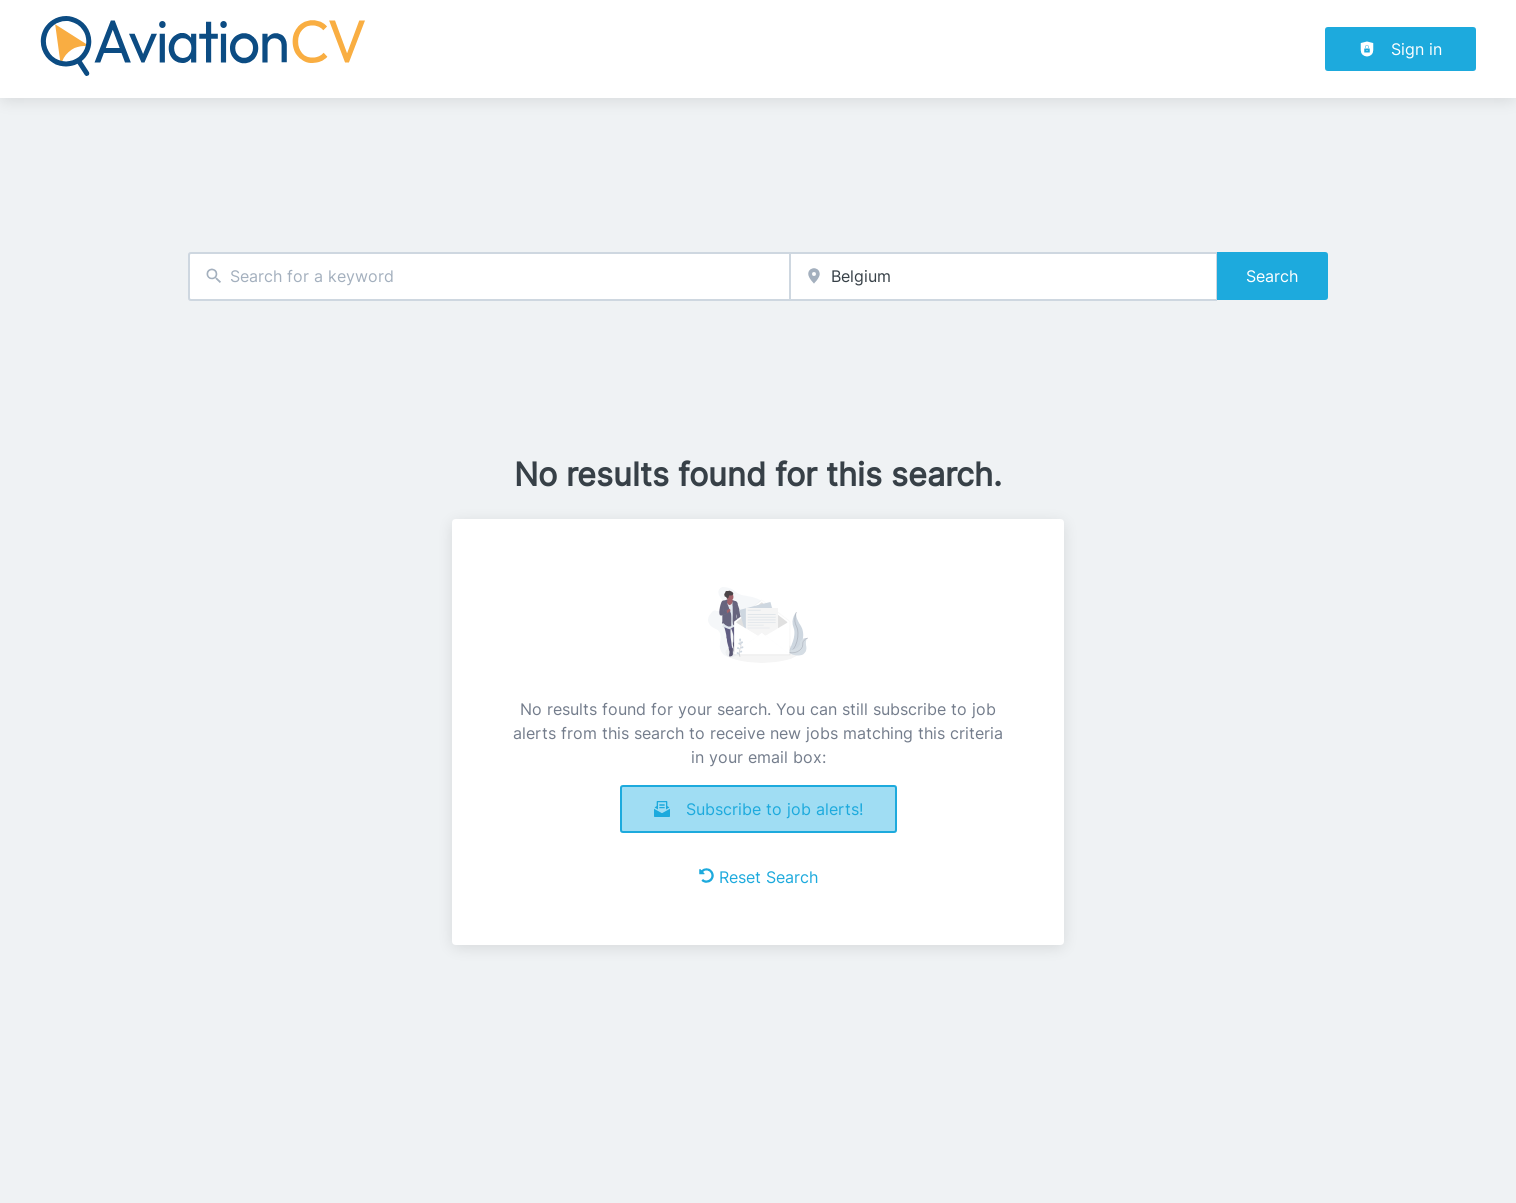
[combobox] (489, 276)
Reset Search (758, 877)
